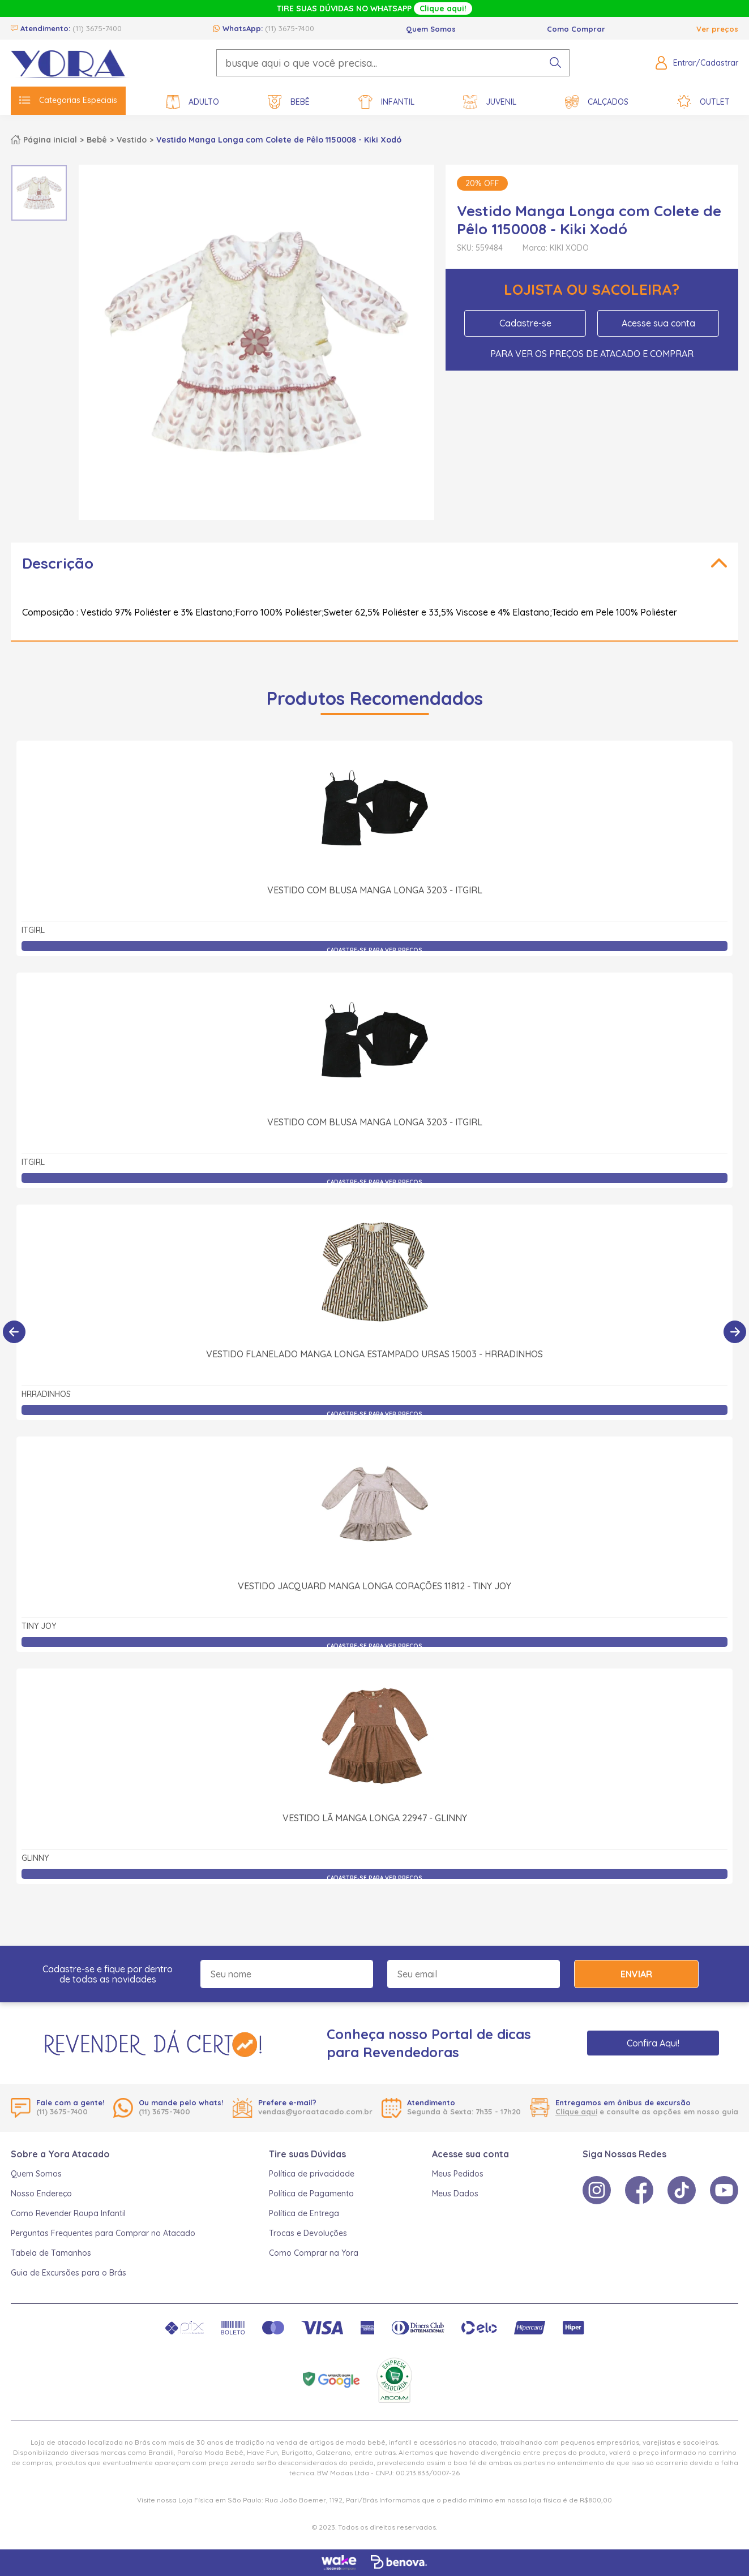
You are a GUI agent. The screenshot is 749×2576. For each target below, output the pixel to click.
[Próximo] (735, 1332)
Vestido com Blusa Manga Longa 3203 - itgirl (374, 890)
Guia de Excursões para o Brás (68, 2273)
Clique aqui (576, 2111)
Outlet (703, 102)
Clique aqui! (443, 8)
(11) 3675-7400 (97, 28)
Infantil (386, 102)
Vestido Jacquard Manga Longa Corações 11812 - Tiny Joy (374, 1586)
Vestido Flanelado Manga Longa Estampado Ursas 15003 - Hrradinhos (374, 1354)
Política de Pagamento (311, 2193)
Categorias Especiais (68, 100)
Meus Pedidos (457, 2174)
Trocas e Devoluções (308, 2233)
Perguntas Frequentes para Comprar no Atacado (103, 2233)
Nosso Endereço (41, 2193)
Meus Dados (455, 2193)
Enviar (636, 1974)
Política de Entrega (304, 2213)
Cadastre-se (525, 323)
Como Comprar (576, 28)
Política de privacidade (311, 2174)
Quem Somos (431, 28)
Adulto (192, 102)
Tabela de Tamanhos (51, 2253)
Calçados (596, 102)
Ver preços (717, 28)
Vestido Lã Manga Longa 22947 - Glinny (375, 1818)
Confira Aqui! (653, 2043)
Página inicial (50, 140)
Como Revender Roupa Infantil (68, 2213)
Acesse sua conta (658, 323)
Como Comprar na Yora (313, 2253)
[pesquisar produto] (555, 62)
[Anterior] (14, 1332)
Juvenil (489, 102)
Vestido (132, 140)
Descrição (57, 563)
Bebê (289, 102)
